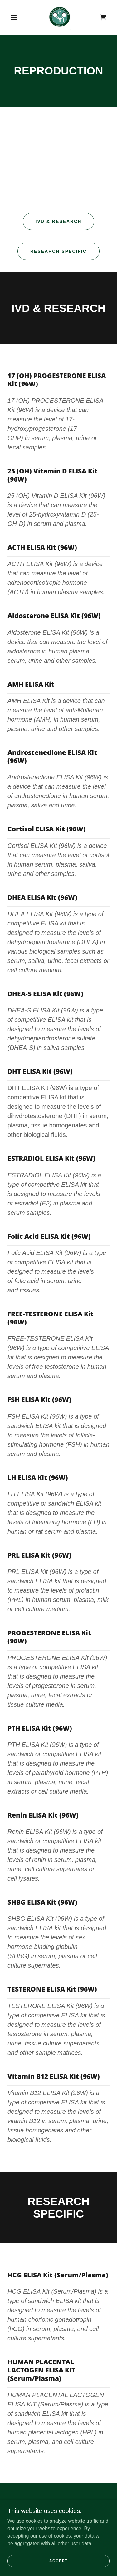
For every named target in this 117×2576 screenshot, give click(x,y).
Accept (58, 2561)
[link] (60, 17)
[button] (13, 17)
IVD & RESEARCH (59, 221)
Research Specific (58, 251)
